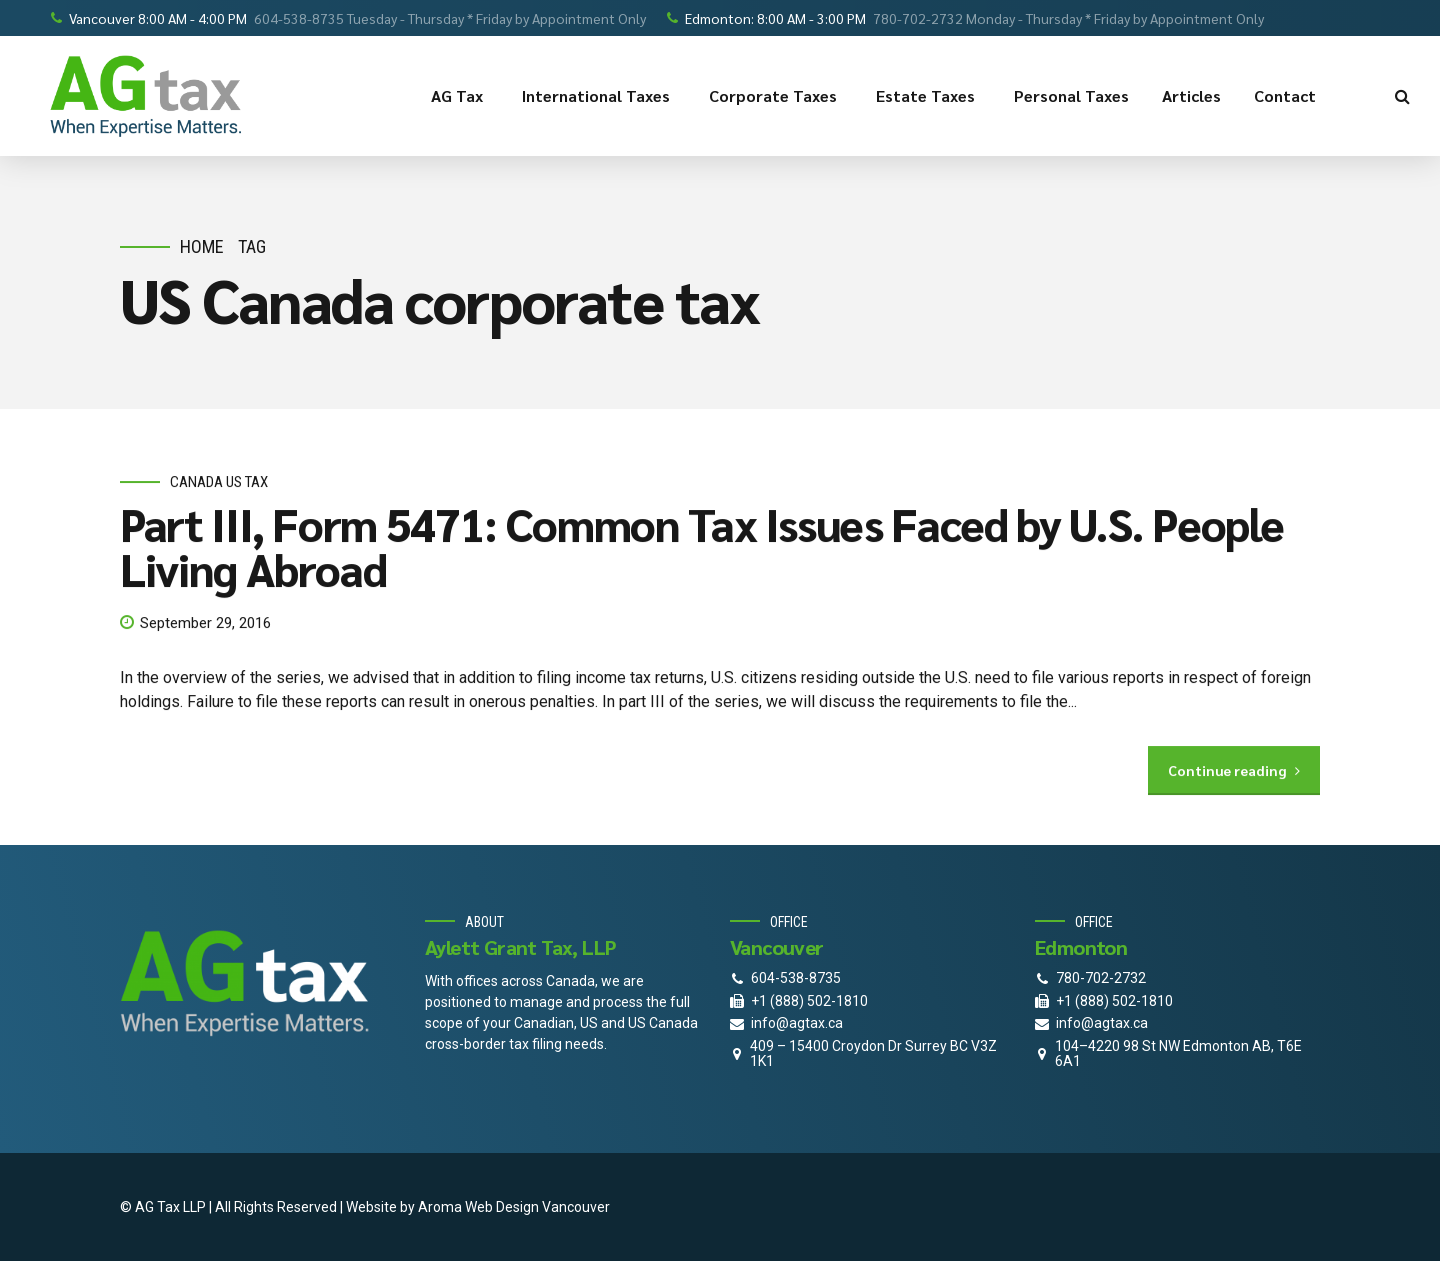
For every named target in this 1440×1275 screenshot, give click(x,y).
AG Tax (460, 96)
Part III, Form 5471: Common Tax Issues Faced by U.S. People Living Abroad (701, 545)
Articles (1191, 95)
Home (202, 246)
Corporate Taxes (776, 96)
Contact (1288, 96)
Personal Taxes (1071, 95)
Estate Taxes (928, 96)
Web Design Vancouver (537, 1207)
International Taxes (599, 96)
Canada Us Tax (219, 483)
